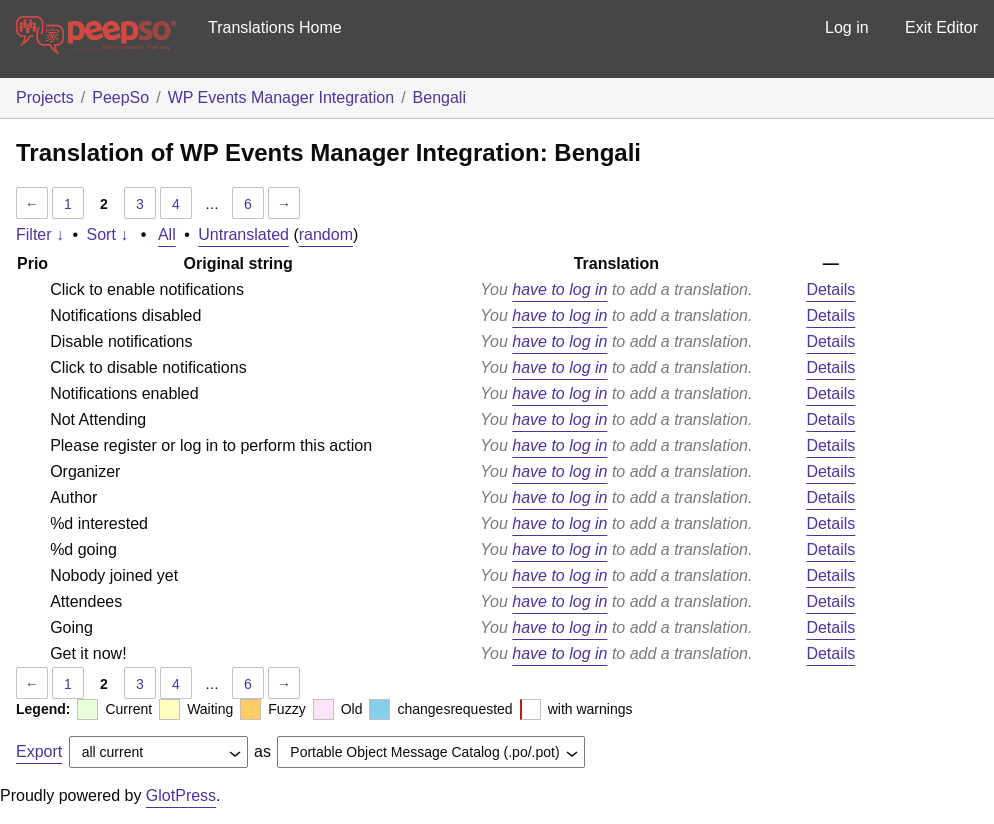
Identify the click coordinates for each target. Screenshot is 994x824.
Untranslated (243, 234)
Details (830, 289)
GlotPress (181, 795)
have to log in (559, 289)
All (167, 234)
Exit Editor (941, 27)
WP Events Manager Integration (281, 97)
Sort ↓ (108, 234)
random (326, 234)
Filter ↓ (40, 234)
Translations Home (275, 27)
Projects (45, 97)
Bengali (439, 97)
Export (39, 751)
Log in (847, 27)
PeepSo (120, 97)
